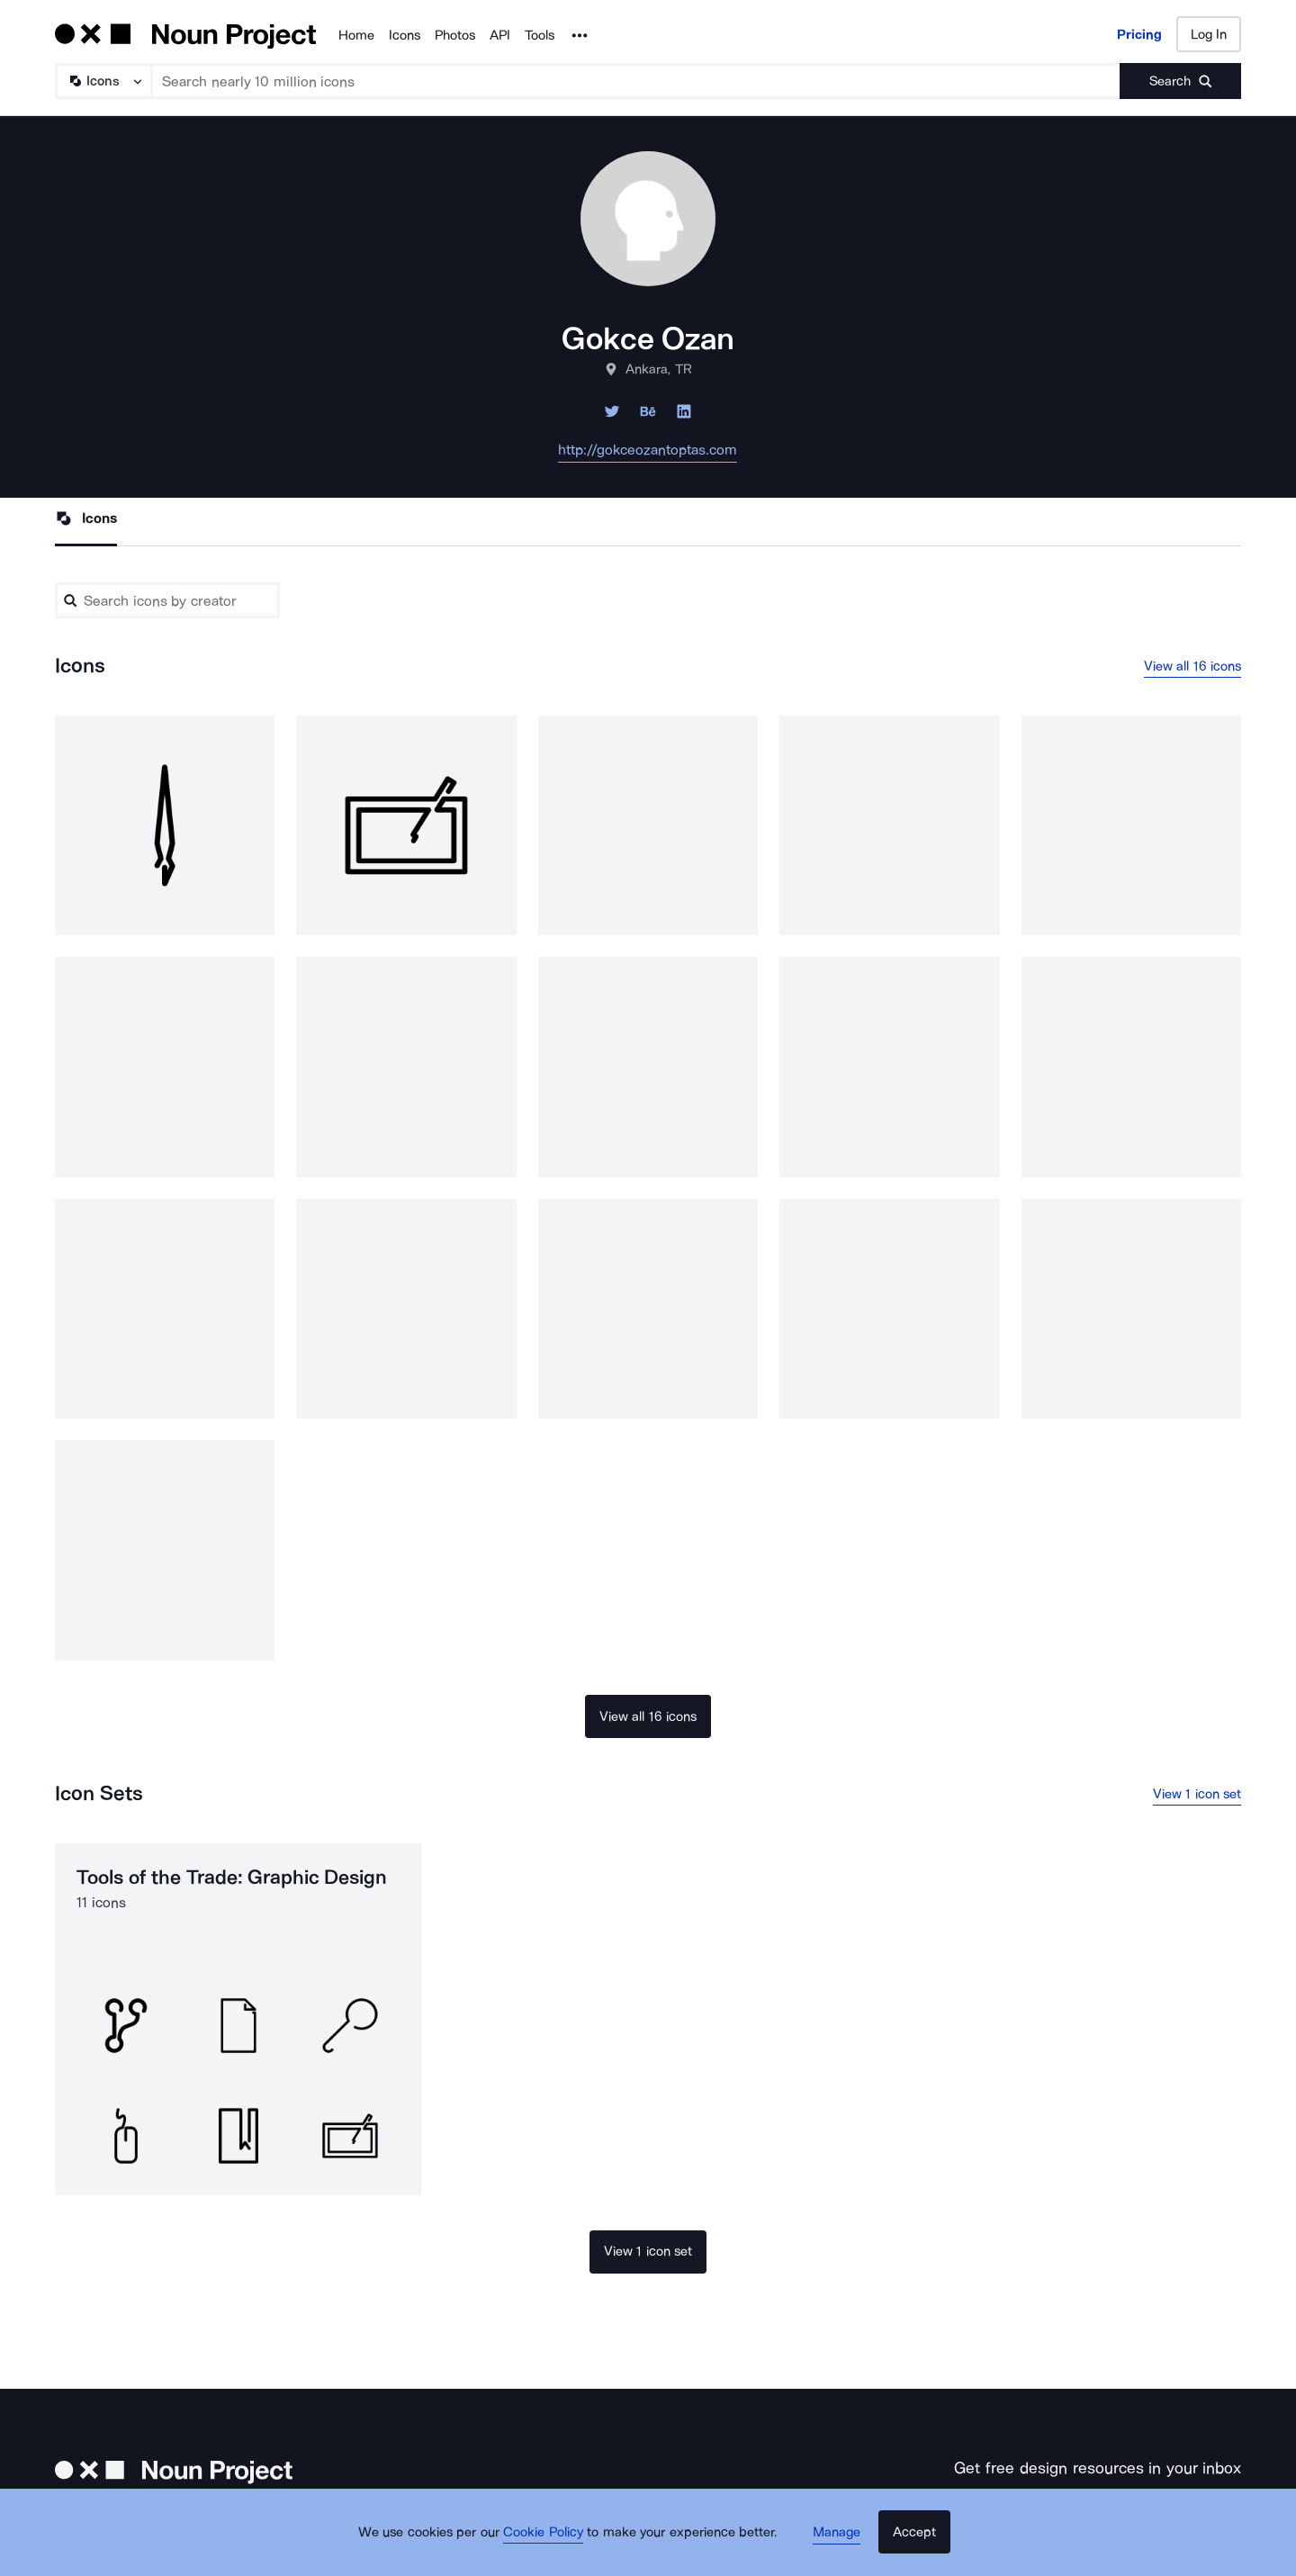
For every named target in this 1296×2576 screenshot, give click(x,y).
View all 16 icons (1193, 667)
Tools (539, 35)
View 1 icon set (1197, 1796)
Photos (455, 35)
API (500, 35)
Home (356, 35)
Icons (404, 35)
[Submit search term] (1180, 81)
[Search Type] (102, 81)
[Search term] (636, 81)
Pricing (1139, 34)
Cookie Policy (551, 2544)
